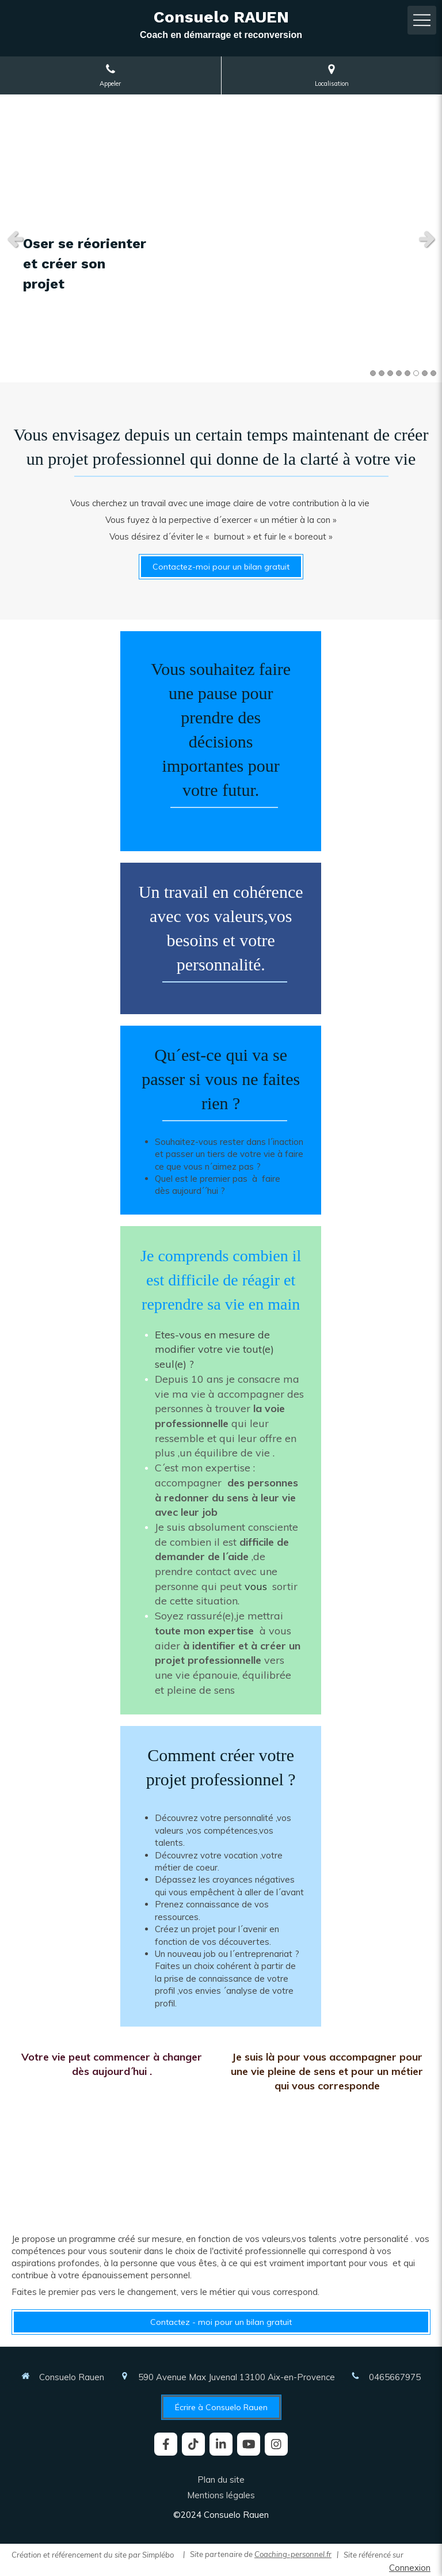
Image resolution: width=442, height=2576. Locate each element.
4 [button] (399, 373)
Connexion (409, 2567)
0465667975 (395, 2377)
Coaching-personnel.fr (293, 2554)
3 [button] (390, 373)
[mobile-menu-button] (421, 20)
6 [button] (416, 373)
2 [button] (381, 373)
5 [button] (407, 373)
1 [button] (373, 373)
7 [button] (425, 373)
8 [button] (433, 373)
